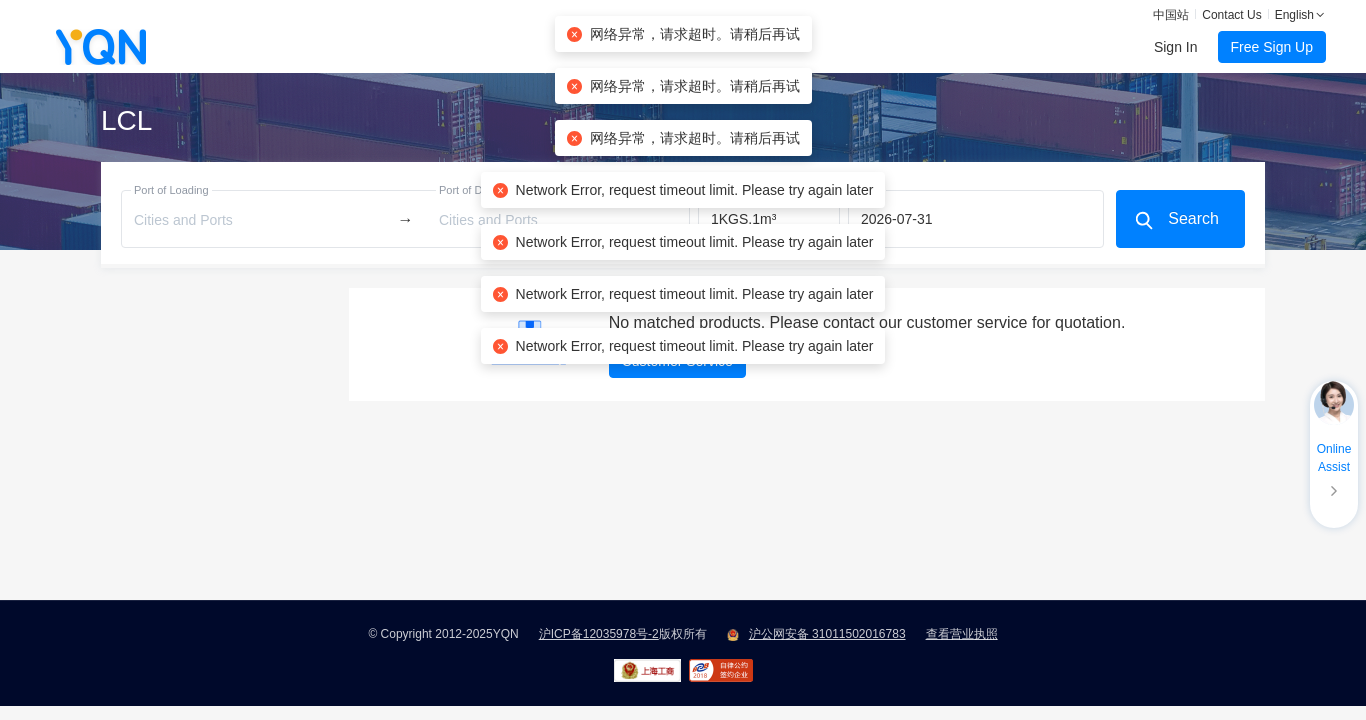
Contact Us (1231, 15)
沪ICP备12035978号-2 (599, 634)
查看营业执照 (962, 634)
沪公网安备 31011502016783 (827, 634)
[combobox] (257, 219)
